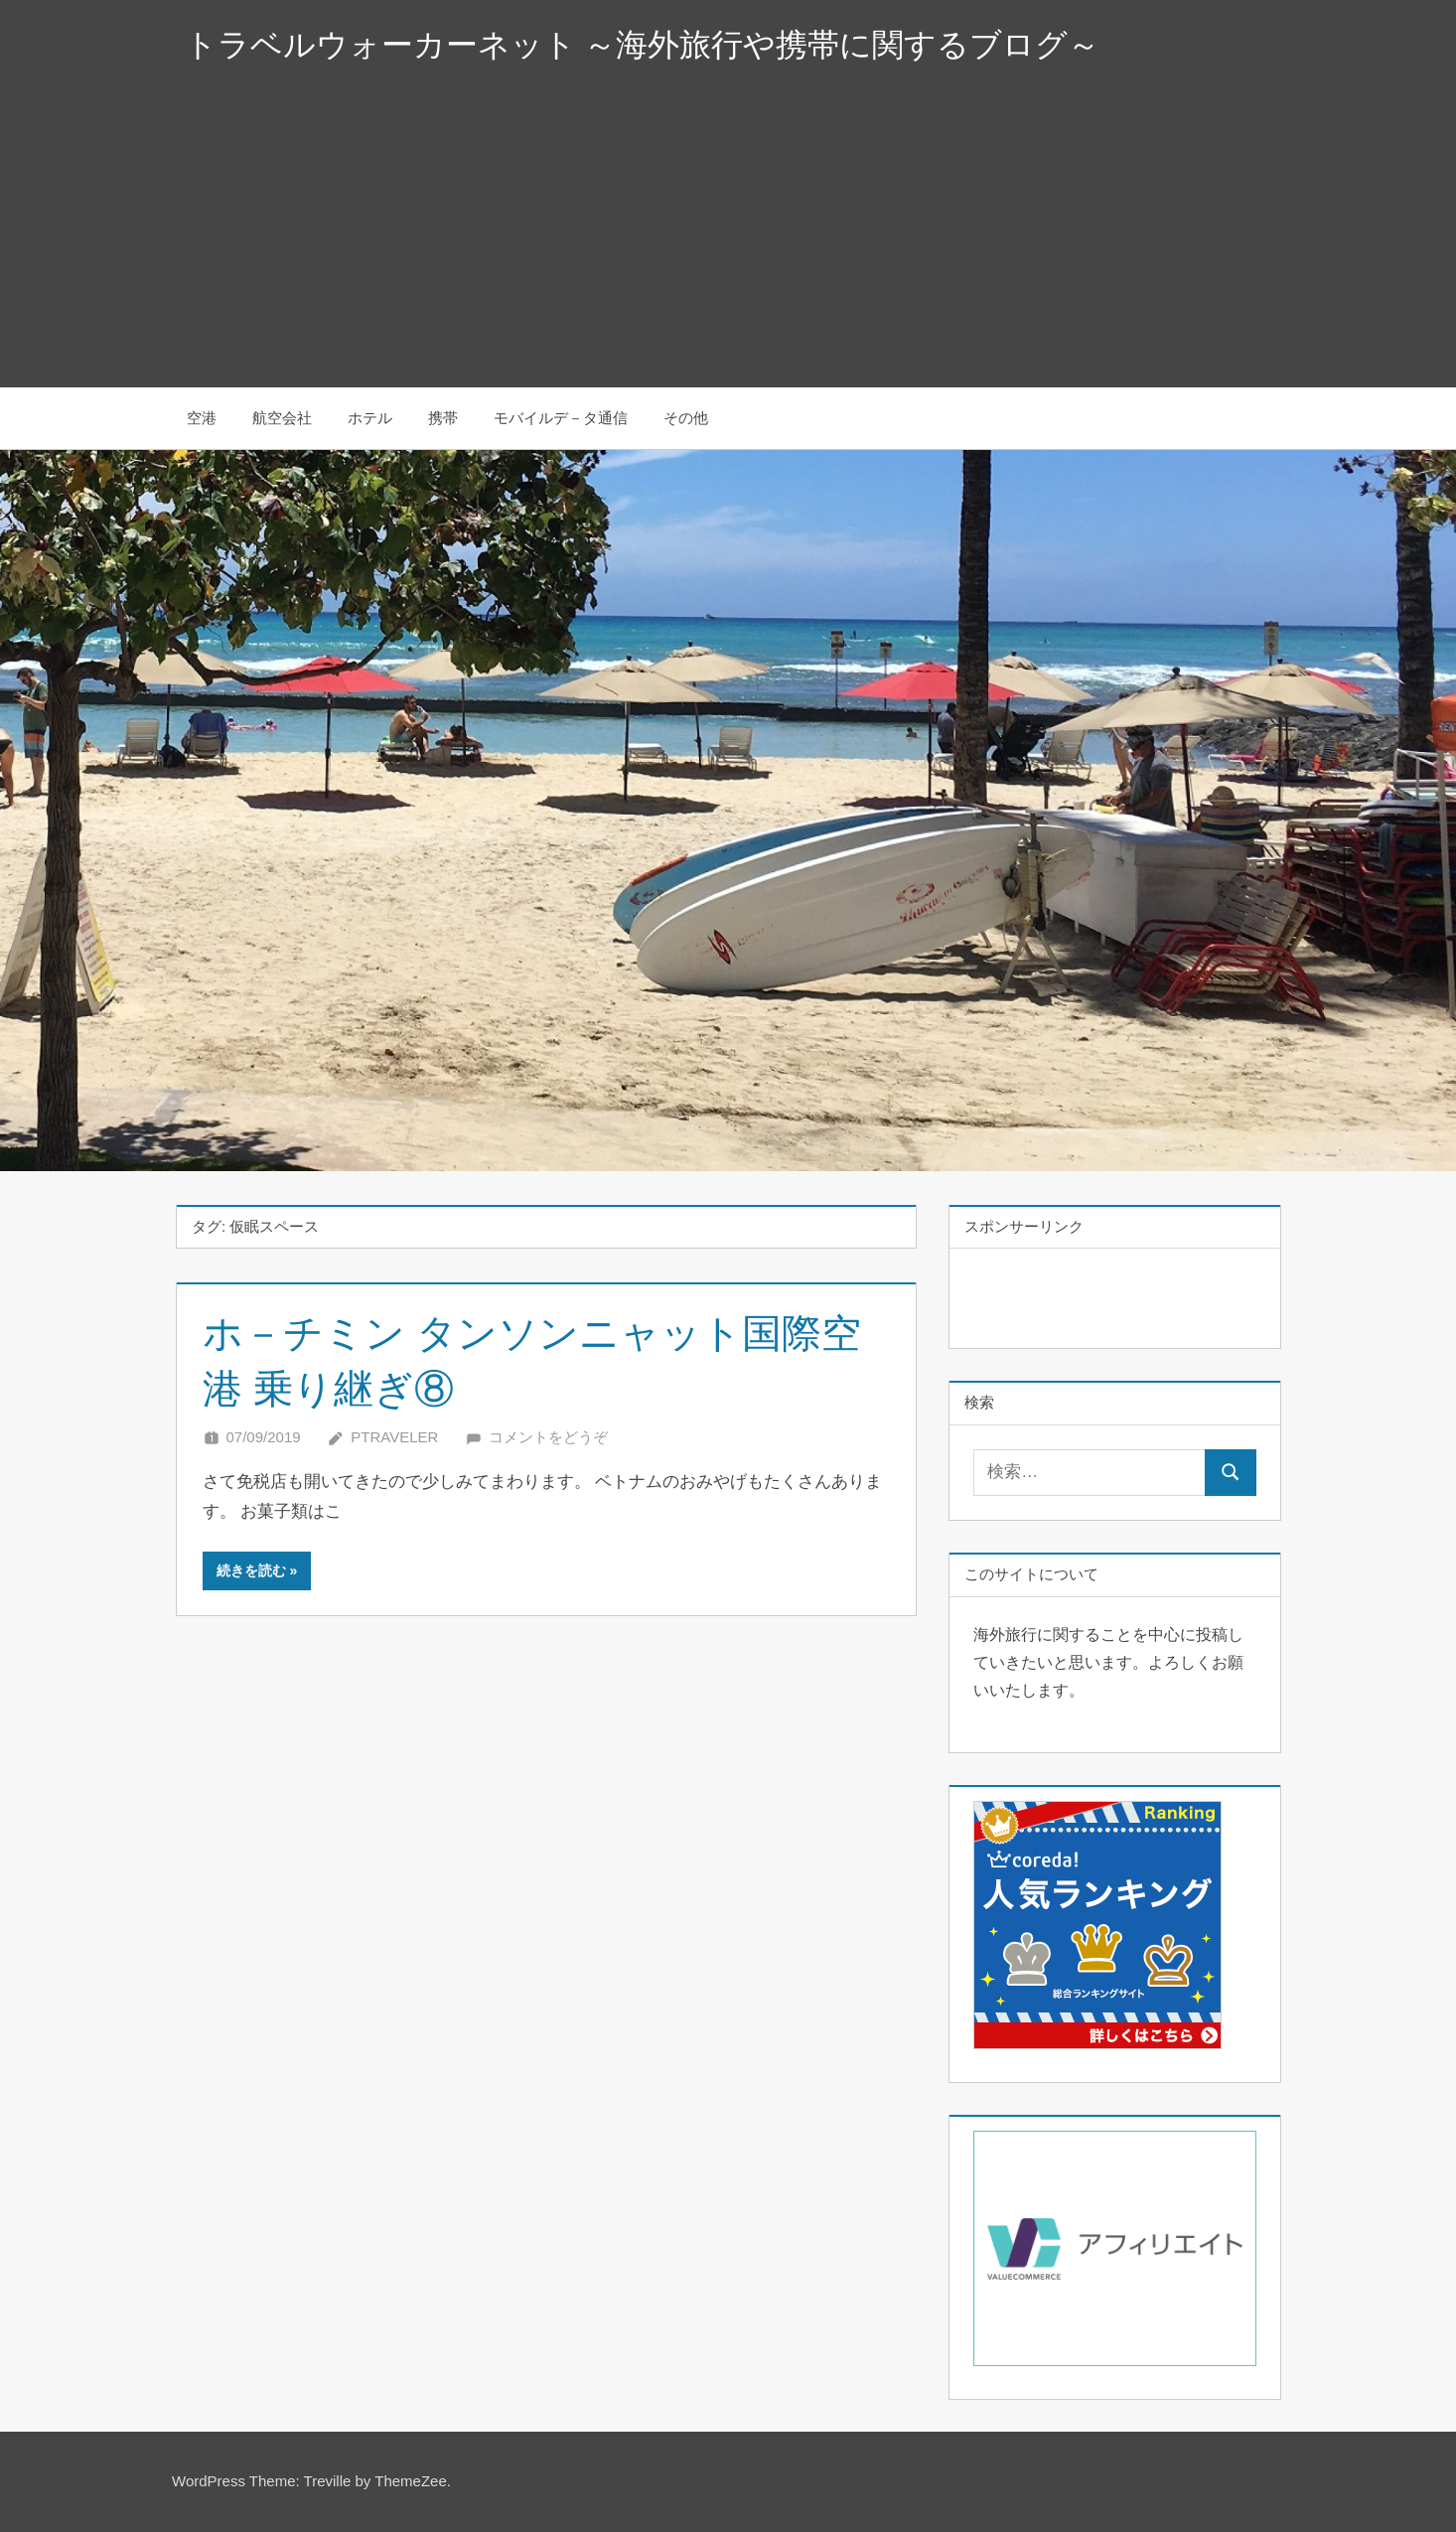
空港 (202, 417)
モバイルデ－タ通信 (561, 417)
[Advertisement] (728, 238)
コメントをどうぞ (548, 1436)
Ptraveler (394, 1436)
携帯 (443, 417)
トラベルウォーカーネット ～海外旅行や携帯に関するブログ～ (642, 45)
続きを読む (251, 1570)
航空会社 (282, 417)
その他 (685, 417)
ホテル (370, 417)
